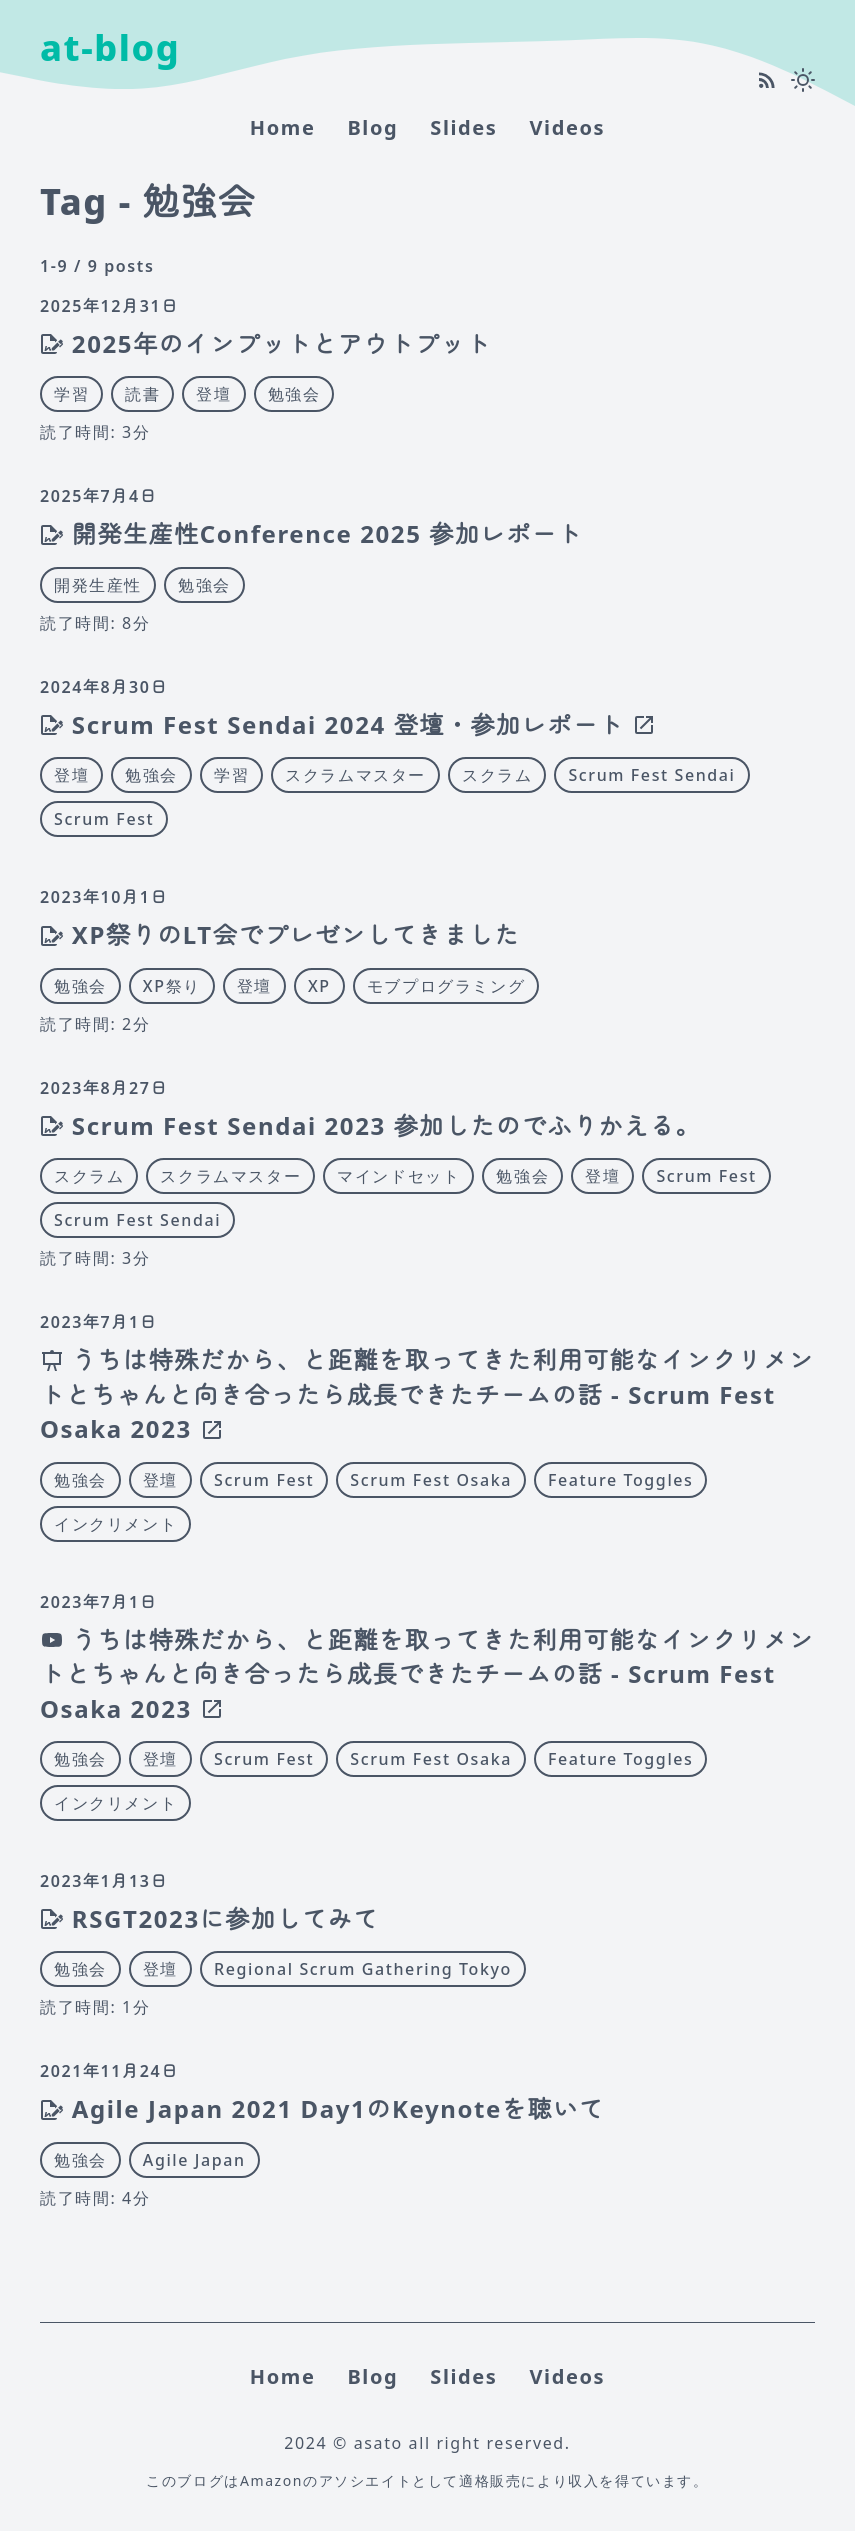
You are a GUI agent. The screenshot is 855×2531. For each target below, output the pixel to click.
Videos (567, 127)
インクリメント (115, 1524)
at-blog (110, 47)
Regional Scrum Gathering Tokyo (363, 1969)
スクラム (497, 775)
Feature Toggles (621, 1480)
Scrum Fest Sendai (651, 775)
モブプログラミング (446, 986)
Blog (372, 127)
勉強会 (294, 394)
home (283, 127)
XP (319, 986)
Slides (463, 127)
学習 (71, 394)
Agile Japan (194, 2160)
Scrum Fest (104, 819)
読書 (142, 394)
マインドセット (398, 1176)
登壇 (213, 394)
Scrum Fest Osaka (431, 1480)
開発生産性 (98, 585)
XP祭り (172, 986)
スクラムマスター (355, 775)
